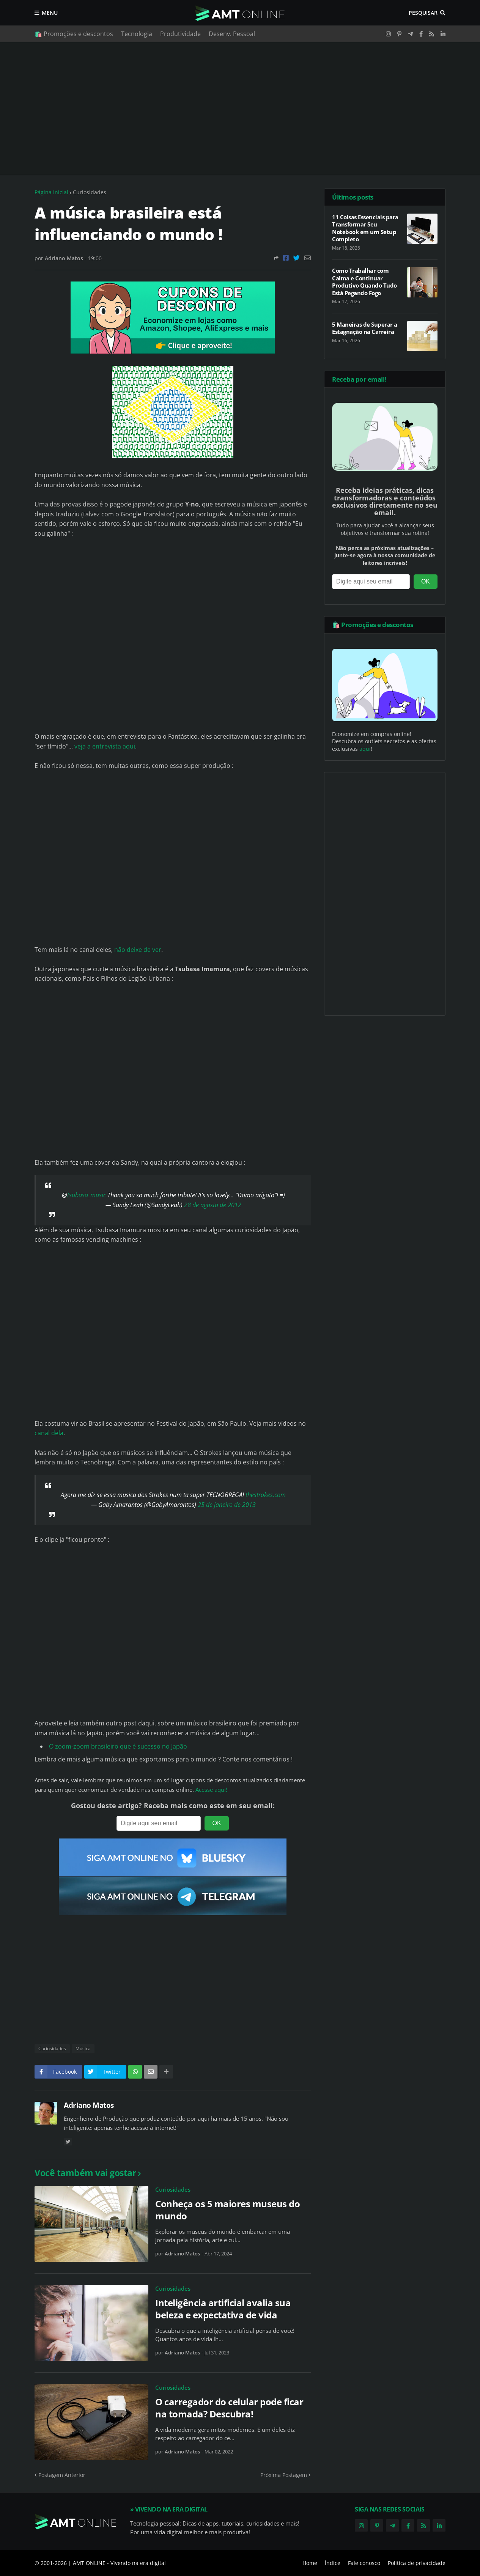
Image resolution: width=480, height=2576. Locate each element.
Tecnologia (136, 34)
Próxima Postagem (283, 2474)
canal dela (49, 1433)
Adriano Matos (89, 2105)
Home (309, 2563)
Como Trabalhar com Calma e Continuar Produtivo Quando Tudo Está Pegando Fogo (364, 282)
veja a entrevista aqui (104, 746)
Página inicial (51, 192)
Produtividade (180, 34)
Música (83, 2048)
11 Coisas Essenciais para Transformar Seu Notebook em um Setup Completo (365, 228)
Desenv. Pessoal (232, 34)
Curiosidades (89, 192)
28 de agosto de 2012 (212, 1205)
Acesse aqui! (211, 1790)
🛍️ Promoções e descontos (74, 34)
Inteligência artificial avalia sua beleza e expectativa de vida (223, 2308)
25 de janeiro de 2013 (227, 1504)
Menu (50, 12)
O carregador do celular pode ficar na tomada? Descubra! (229, 2407)
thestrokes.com (266, 1495)
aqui (365, 748)
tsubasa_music (86, 1195)
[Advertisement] (240, 108)
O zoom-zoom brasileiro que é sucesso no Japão (118, 1746)
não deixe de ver (137, 949)
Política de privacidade (416, 2563)
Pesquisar (423, 12)
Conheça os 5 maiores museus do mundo (227, 2209)
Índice (332, 2563)
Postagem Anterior (61, 2474)
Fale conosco (364, 2563)
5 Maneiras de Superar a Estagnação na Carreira (364, 328)
